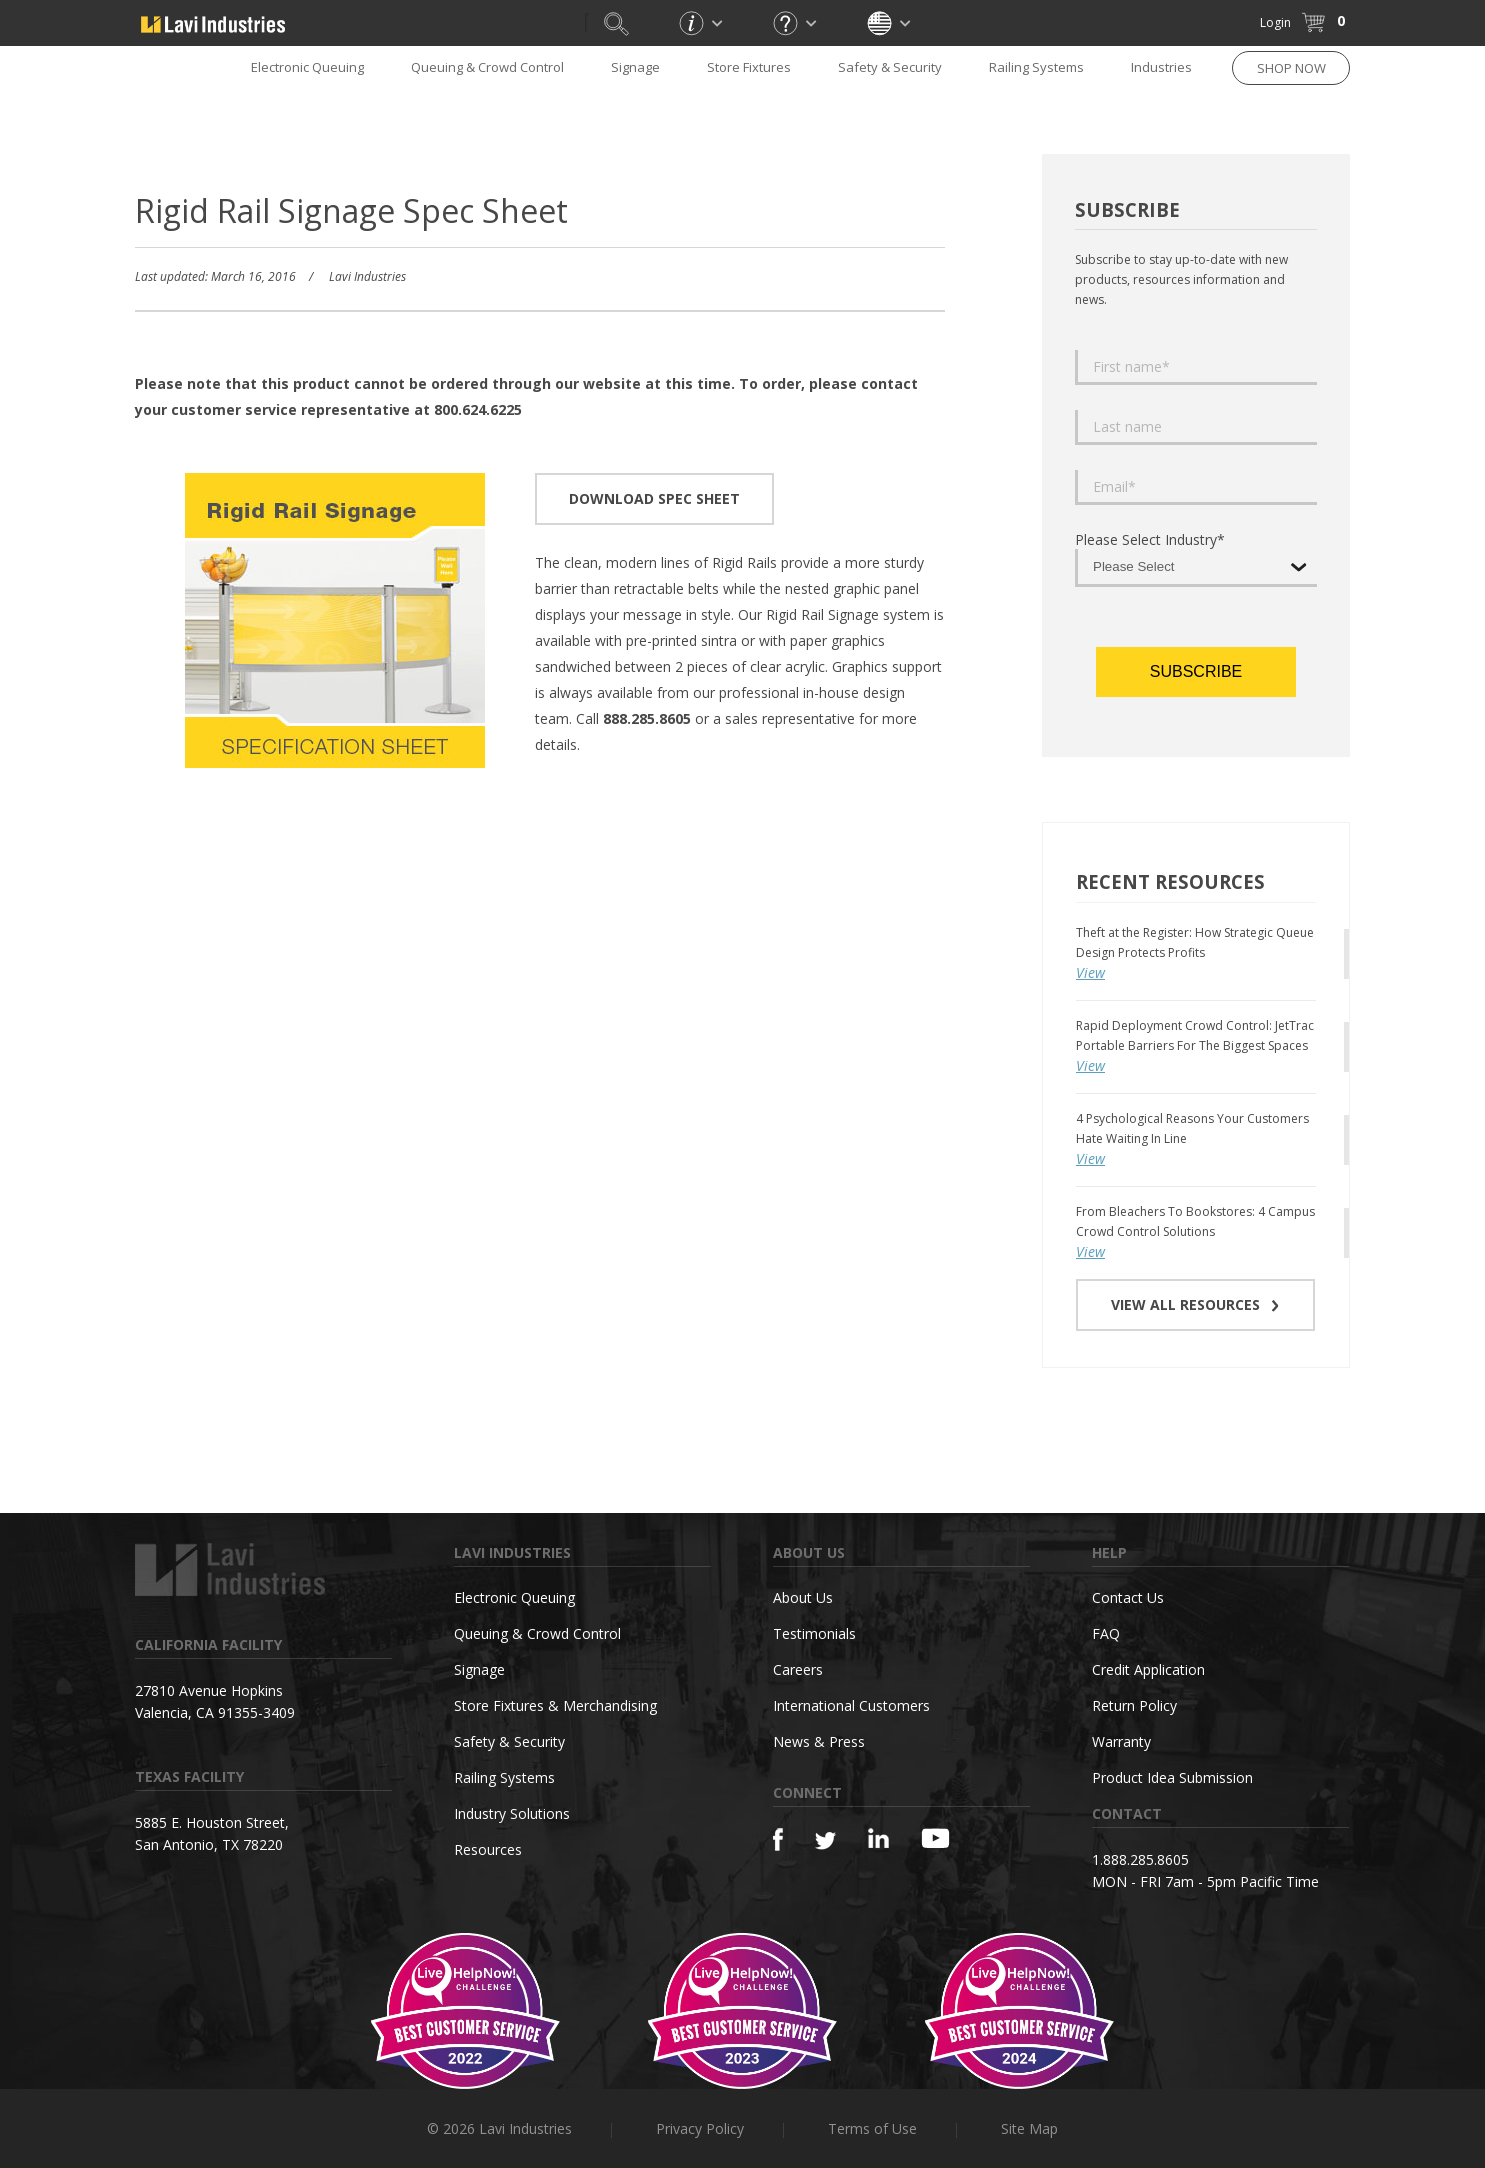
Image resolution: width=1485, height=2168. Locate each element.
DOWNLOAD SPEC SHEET (654, 498)
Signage (635, 67)
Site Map (1029, 2128)
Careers (798, 1669)
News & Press (819, 1741)
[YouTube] (935, 1838)
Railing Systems (1036, 67)
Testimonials (814, 1633)
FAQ (1106, 1633)
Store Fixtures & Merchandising (555, 1705)
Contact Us (1128, 1597)
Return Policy (1134, 1705)
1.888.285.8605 (1140, 1859)
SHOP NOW (1291, 68)
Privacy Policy (700, 2128)
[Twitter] (825, 1841)
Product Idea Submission (1172, 1777)
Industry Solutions (512, 1813)
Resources (488, 1849)
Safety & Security (890, 67)
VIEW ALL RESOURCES (1195, 1304)
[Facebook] (778, 1839)
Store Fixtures (749, 67)
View (1090, 972)
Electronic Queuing (307, 67)
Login (1275, 22)
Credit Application (1148, 1669)
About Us (803, 1597)
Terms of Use (872, 2128)
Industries (1161, 67)
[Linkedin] (878, 1838)
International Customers (851, 1705)
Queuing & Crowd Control (487, 67)
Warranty (1121, 1741)
